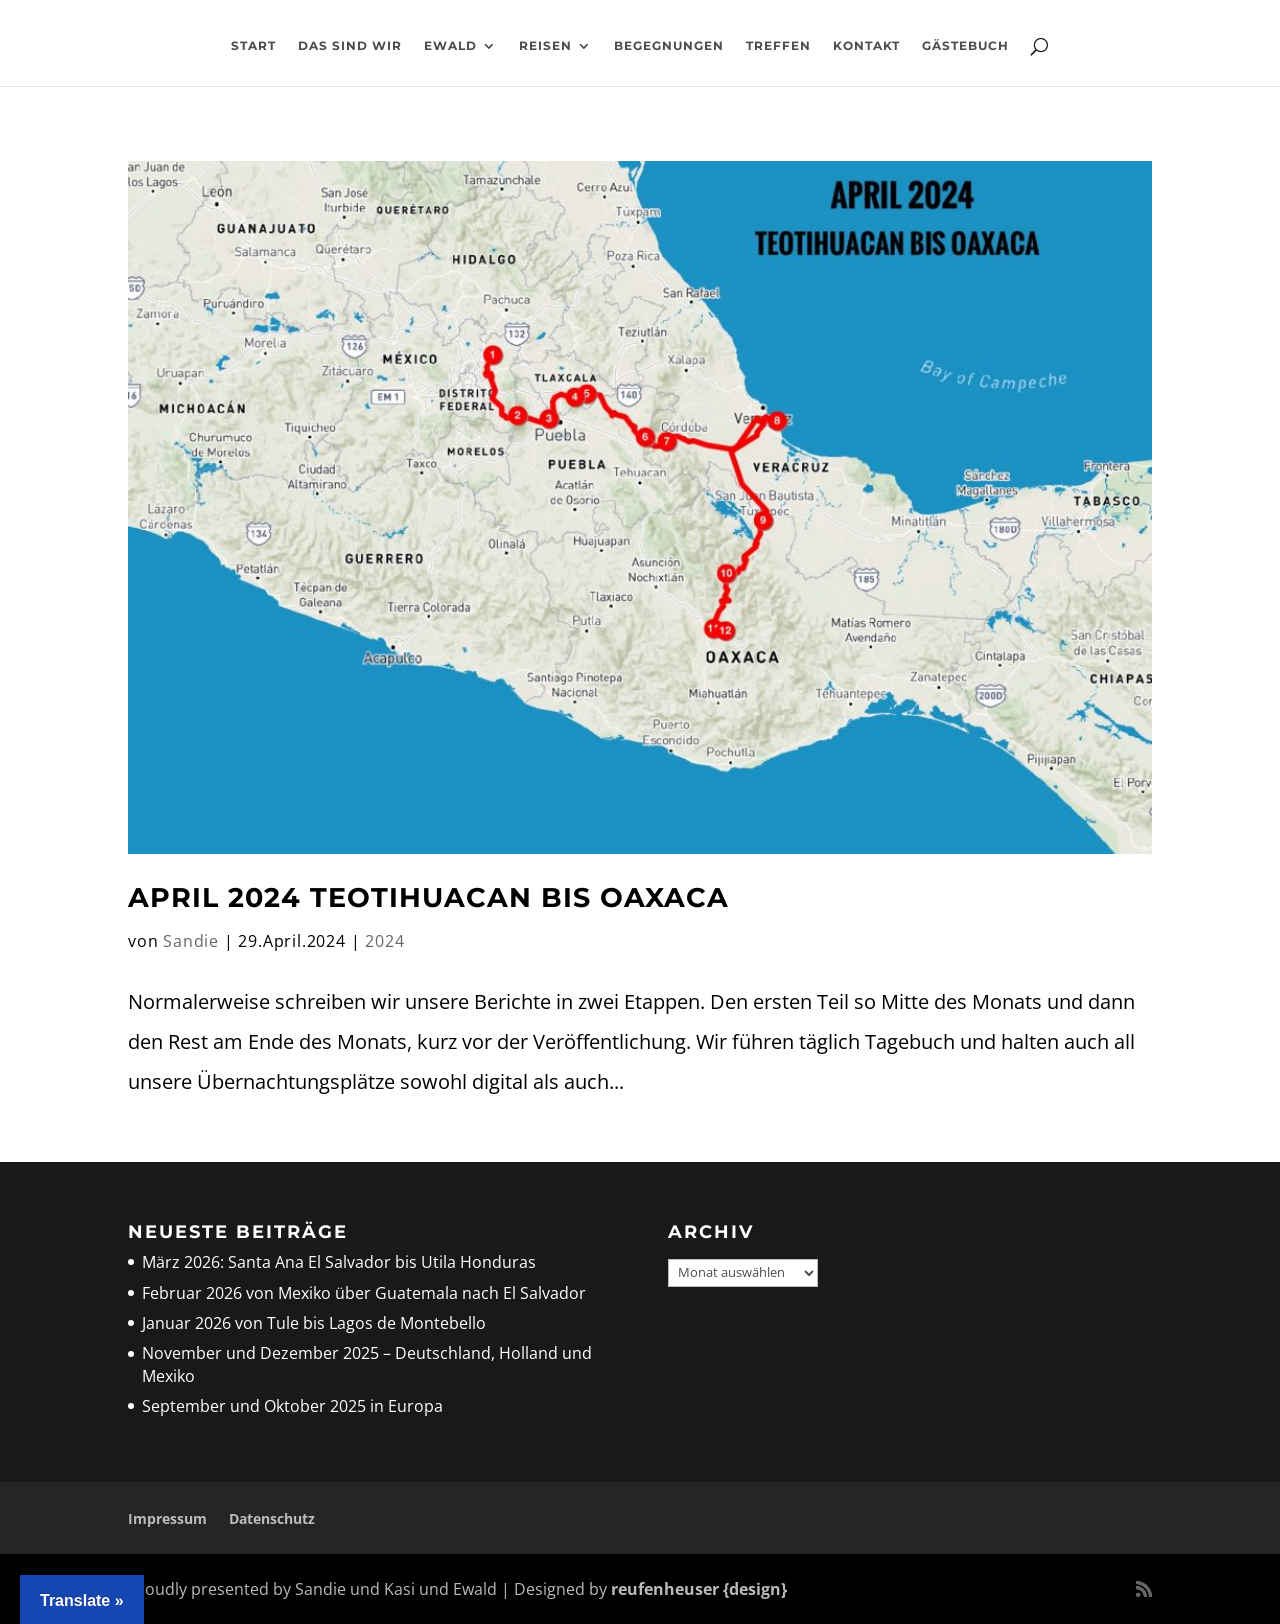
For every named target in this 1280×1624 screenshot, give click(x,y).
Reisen (545, 46)
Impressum (167, 1518)
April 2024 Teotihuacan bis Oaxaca (428, 897)
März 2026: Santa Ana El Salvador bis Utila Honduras (339, 1262)
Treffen (778, 46)
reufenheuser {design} (699, 1589)
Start (253, 46)
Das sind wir (350, 46)
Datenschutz (272, 1518)
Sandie (191, 941)
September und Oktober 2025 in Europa (292, 1406)
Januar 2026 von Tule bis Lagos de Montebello (314, 1323)
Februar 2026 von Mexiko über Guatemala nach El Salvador (364, 1293)
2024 (384, 941)
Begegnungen (669, 46)
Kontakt (866, 46)
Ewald (450, 46)
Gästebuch (965, 46)
